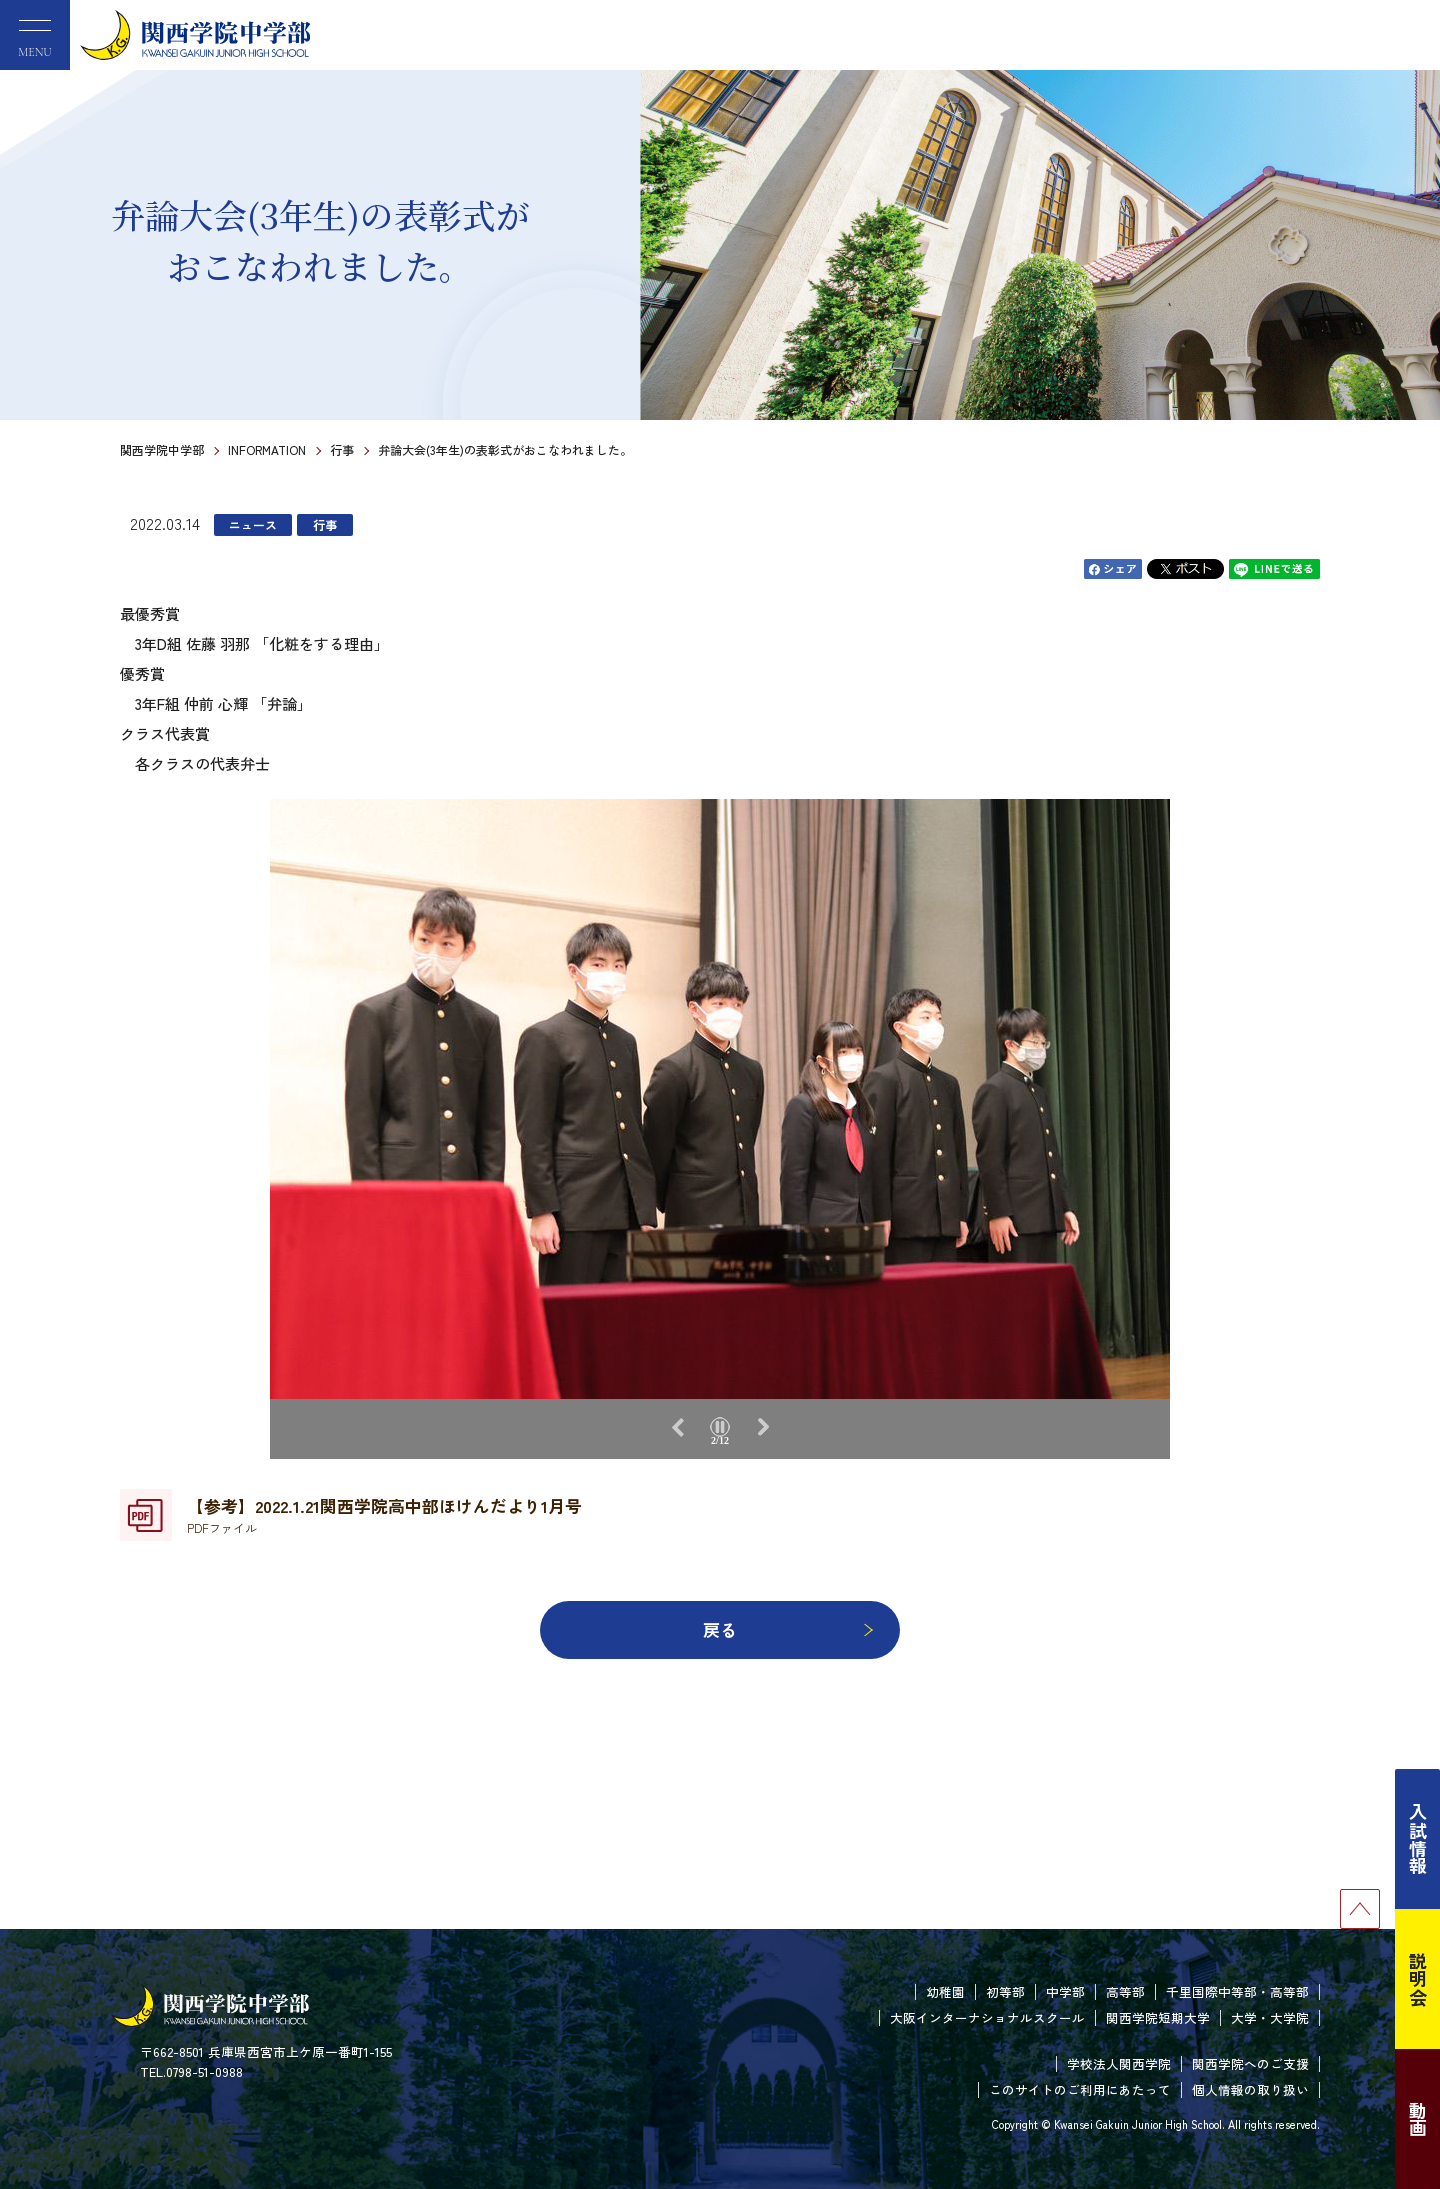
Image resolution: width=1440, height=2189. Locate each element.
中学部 (1065, 1991)
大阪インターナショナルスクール (987, 2017)
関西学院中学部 (162, 449)
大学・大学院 (1270, 2017)
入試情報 (1418, 1839)
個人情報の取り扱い (1250, 2089)
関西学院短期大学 (1158, 2017)
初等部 (1005, 1991)
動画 (1418, 2119)
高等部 (1125, 1991)
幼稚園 (945, 1991)
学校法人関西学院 (1119, 2063)
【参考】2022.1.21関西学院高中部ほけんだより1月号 (384, 1515)
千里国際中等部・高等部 (1237, 1991)
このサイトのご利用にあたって (1080, 2089)
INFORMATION (267, 449)
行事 (342, 449)
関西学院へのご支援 (1250, 2063)
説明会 (1418, 1979)
